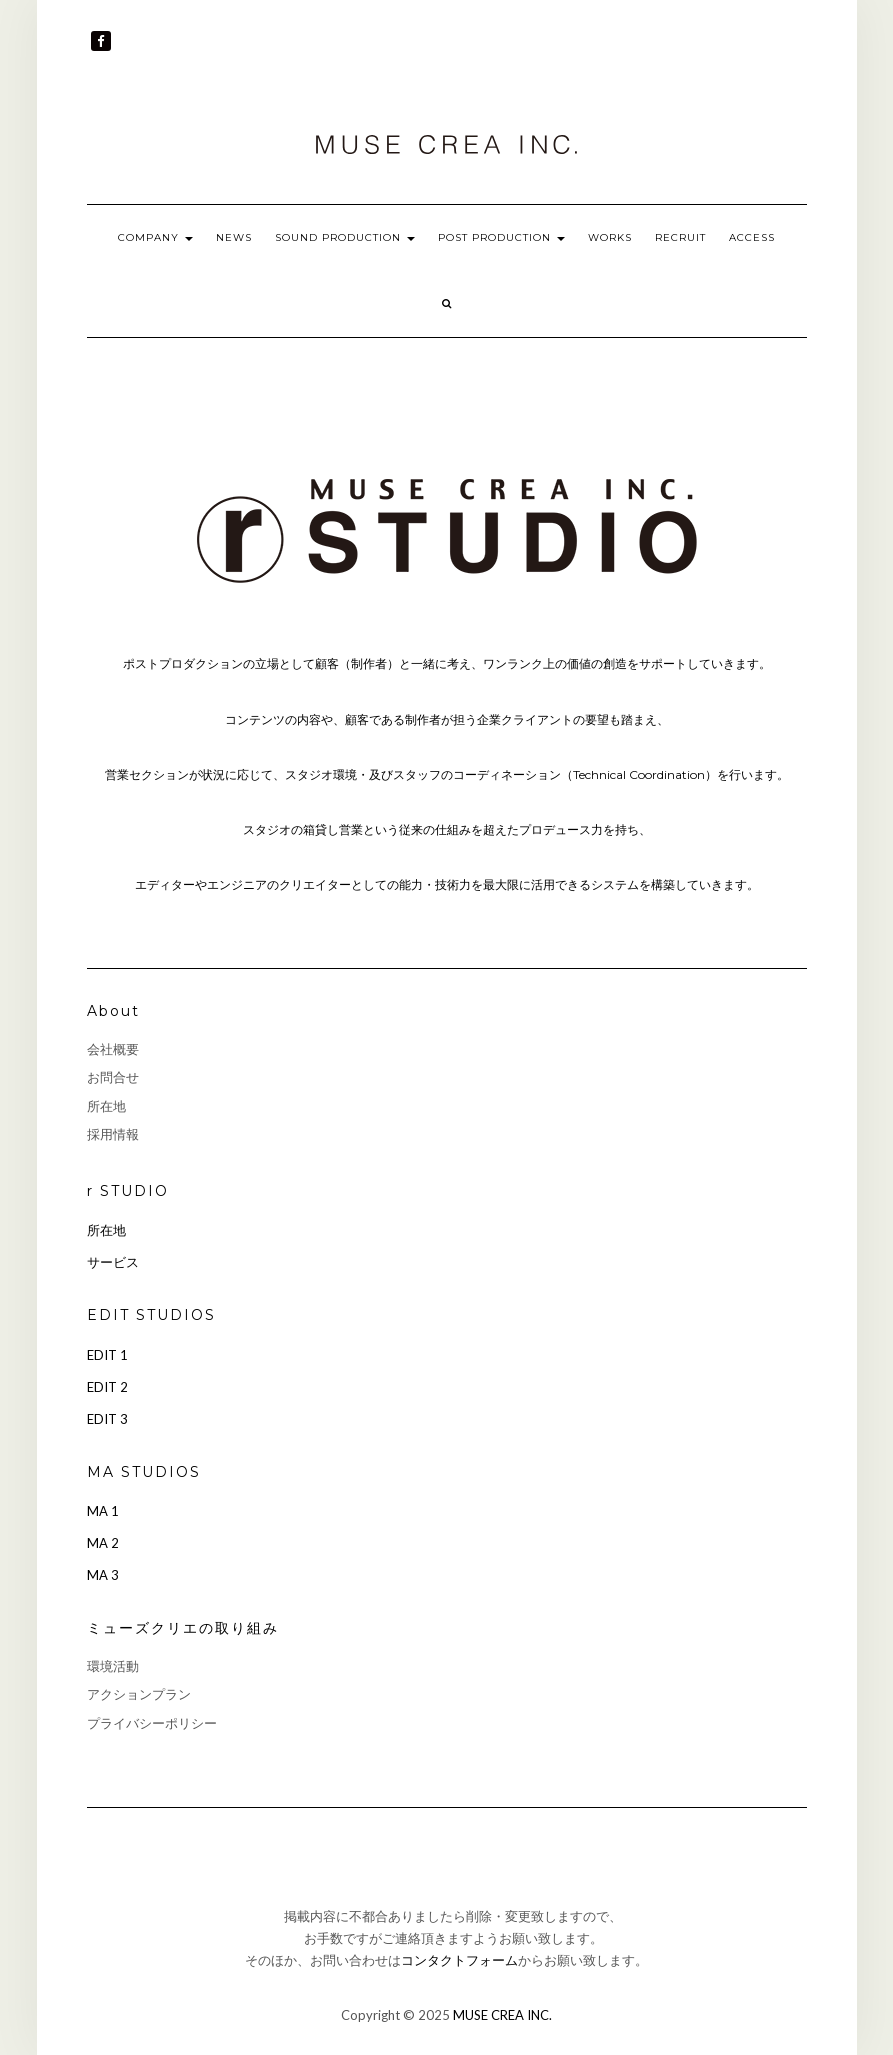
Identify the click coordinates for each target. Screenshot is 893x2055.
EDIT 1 (107, 1355)
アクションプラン (139, 1694)
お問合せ (113, 1077)
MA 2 (103, 1543)
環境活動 (113, 1666)
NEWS (234, 237)
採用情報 (113, 1134)
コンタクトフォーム (459, 1960)
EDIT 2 (107, 1387)
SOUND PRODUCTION (345, 237)
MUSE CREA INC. (502, 2015)
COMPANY (155, 237)
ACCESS (752, 237)
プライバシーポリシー (152, 1723)
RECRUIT (680, 237)
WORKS (610, 237)
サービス (113, 1262)
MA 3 (103, 1575)
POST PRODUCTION (501, 237)
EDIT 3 (107, 1419)
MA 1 (103, 1511)
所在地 (106, 1106)
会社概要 (113, 1049)
